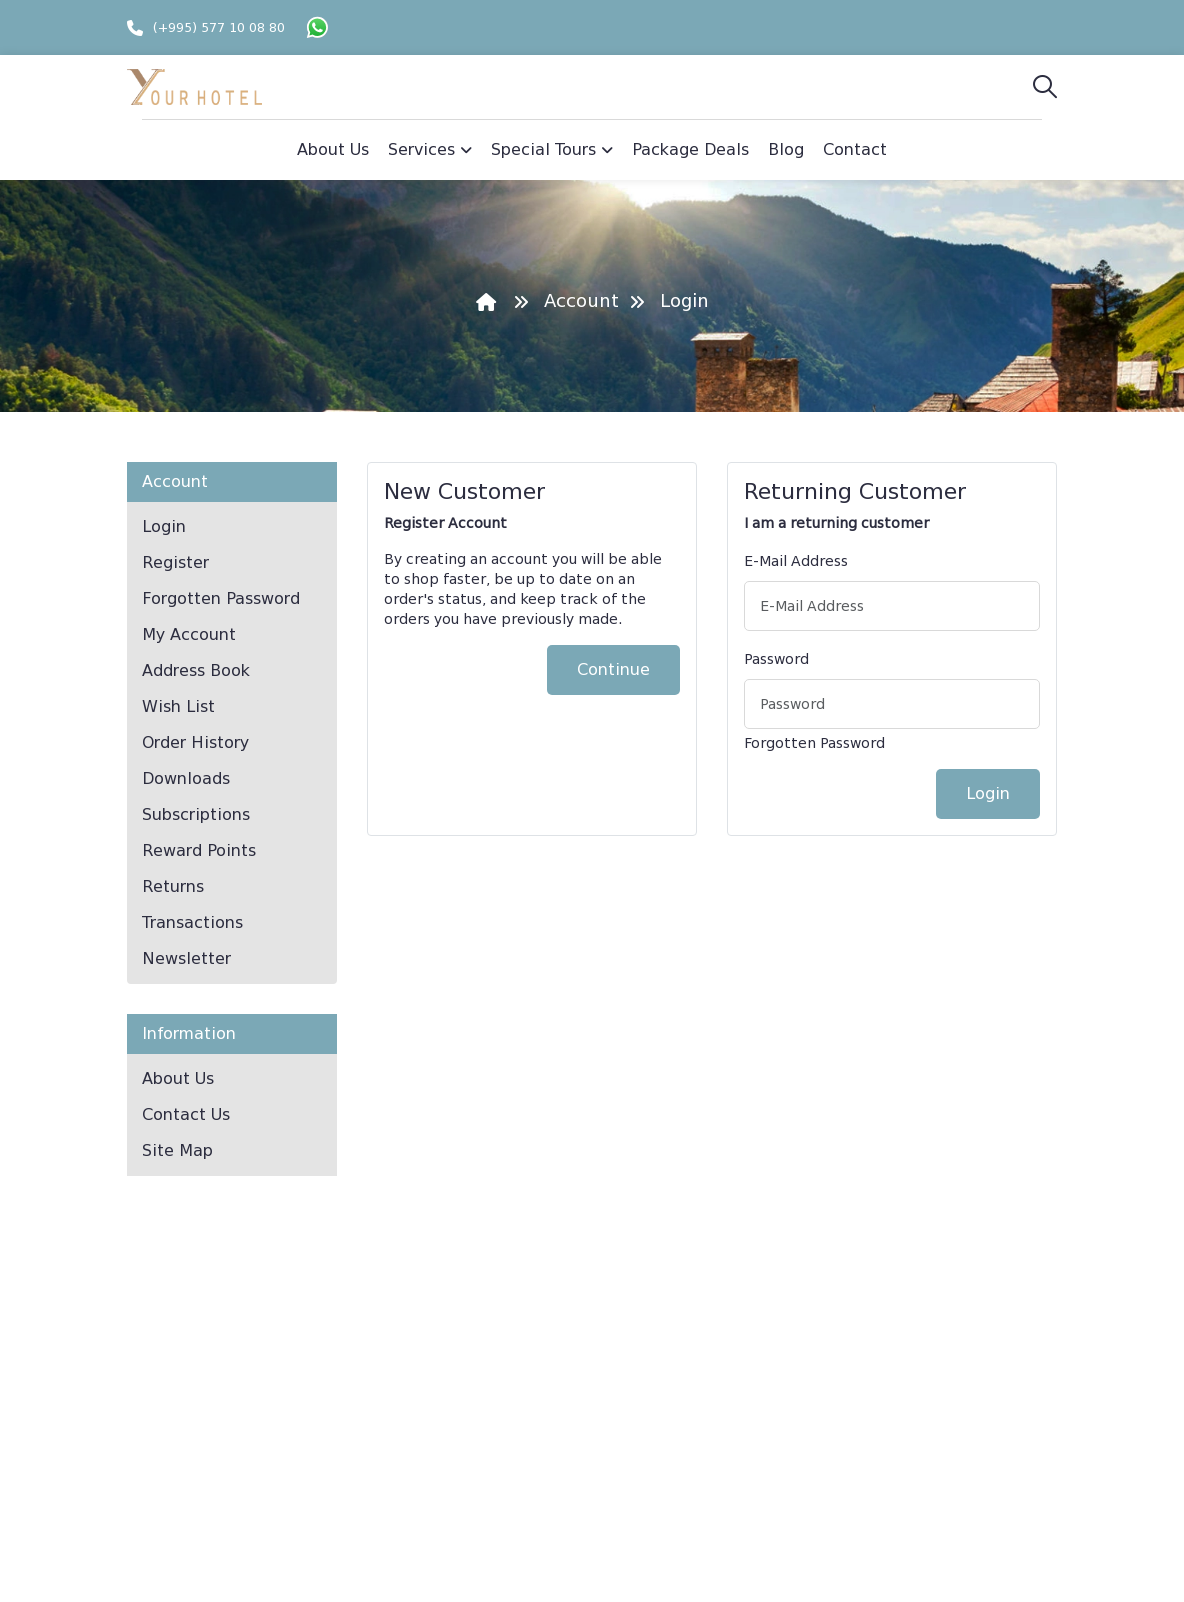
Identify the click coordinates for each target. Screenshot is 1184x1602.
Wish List (178, 706)
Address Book (196, 670)
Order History (195, 742)
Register (175, 562)
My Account (189, 634)
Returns (173, 886)
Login (684, 300)
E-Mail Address (796, 561)
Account (581, 300)
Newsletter (186, 958)
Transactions (192, 922)
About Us (178, 1078)
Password (776, 659)
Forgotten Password (221, 598)
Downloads (186, 778)
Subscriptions (196, 814)
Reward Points (199, 850)
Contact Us (186, 1114)
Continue (613, 669)
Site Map (177, 1150)
